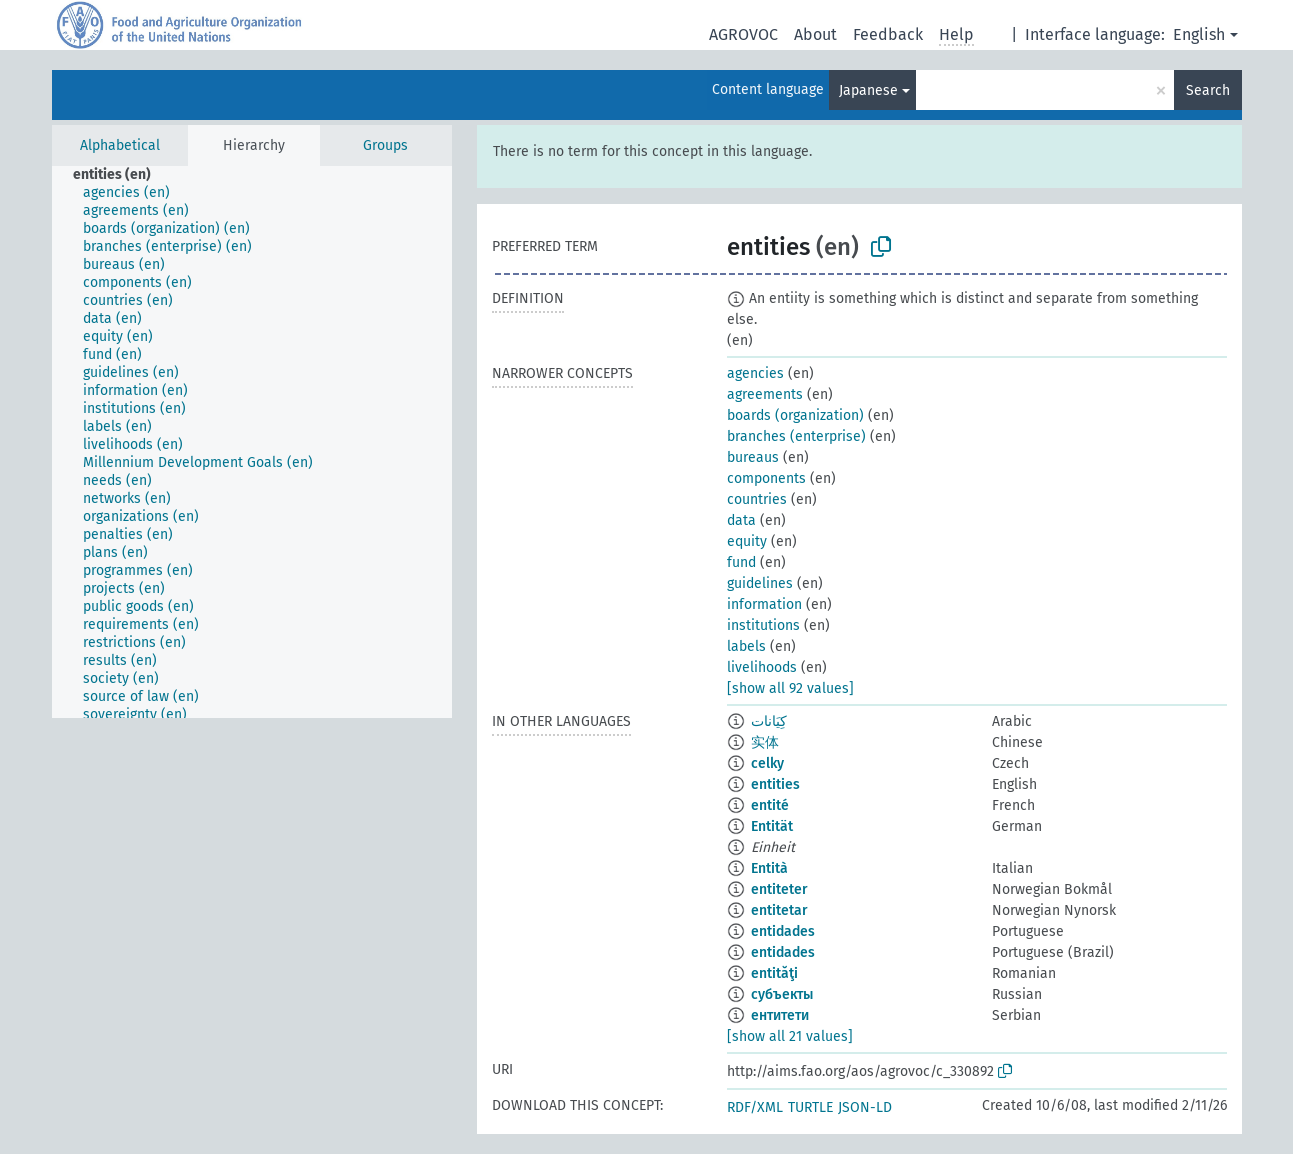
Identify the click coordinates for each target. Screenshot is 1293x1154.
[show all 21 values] (790, 1036)
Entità (769, 868)
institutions (763, 625)
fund (741, 562)
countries (757, 499)
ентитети (780, 1015)
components (766, 478)
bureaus (753, 457)
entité (770, 805)
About (815, 34)
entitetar (779, 910)
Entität (772, 826)
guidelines (760, 583)
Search (1208, 90)
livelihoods (762, 667)
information (764, 604)
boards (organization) (795, 415)
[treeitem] (120, 175)
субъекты (782, 994)
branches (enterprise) (796, 436)
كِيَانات (769, 721)
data (741, 520)
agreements (765, 394)
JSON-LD (865, 1107)
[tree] (252, 442)
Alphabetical (120, 145)
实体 (765, 742)
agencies (755, 373)
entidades (783, 931)
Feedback (888, 34)
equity (747, 541)
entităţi (774, 973)
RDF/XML (755, 1107)
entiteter (779, 889)
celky (767, 763)
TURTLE (810, 1107)
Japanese (868, 90)
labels (746, 646)
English (1199, 34)
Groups (385, 145)
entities (775, 784)
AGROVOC (743, 34)
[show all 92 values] (790, 688)
